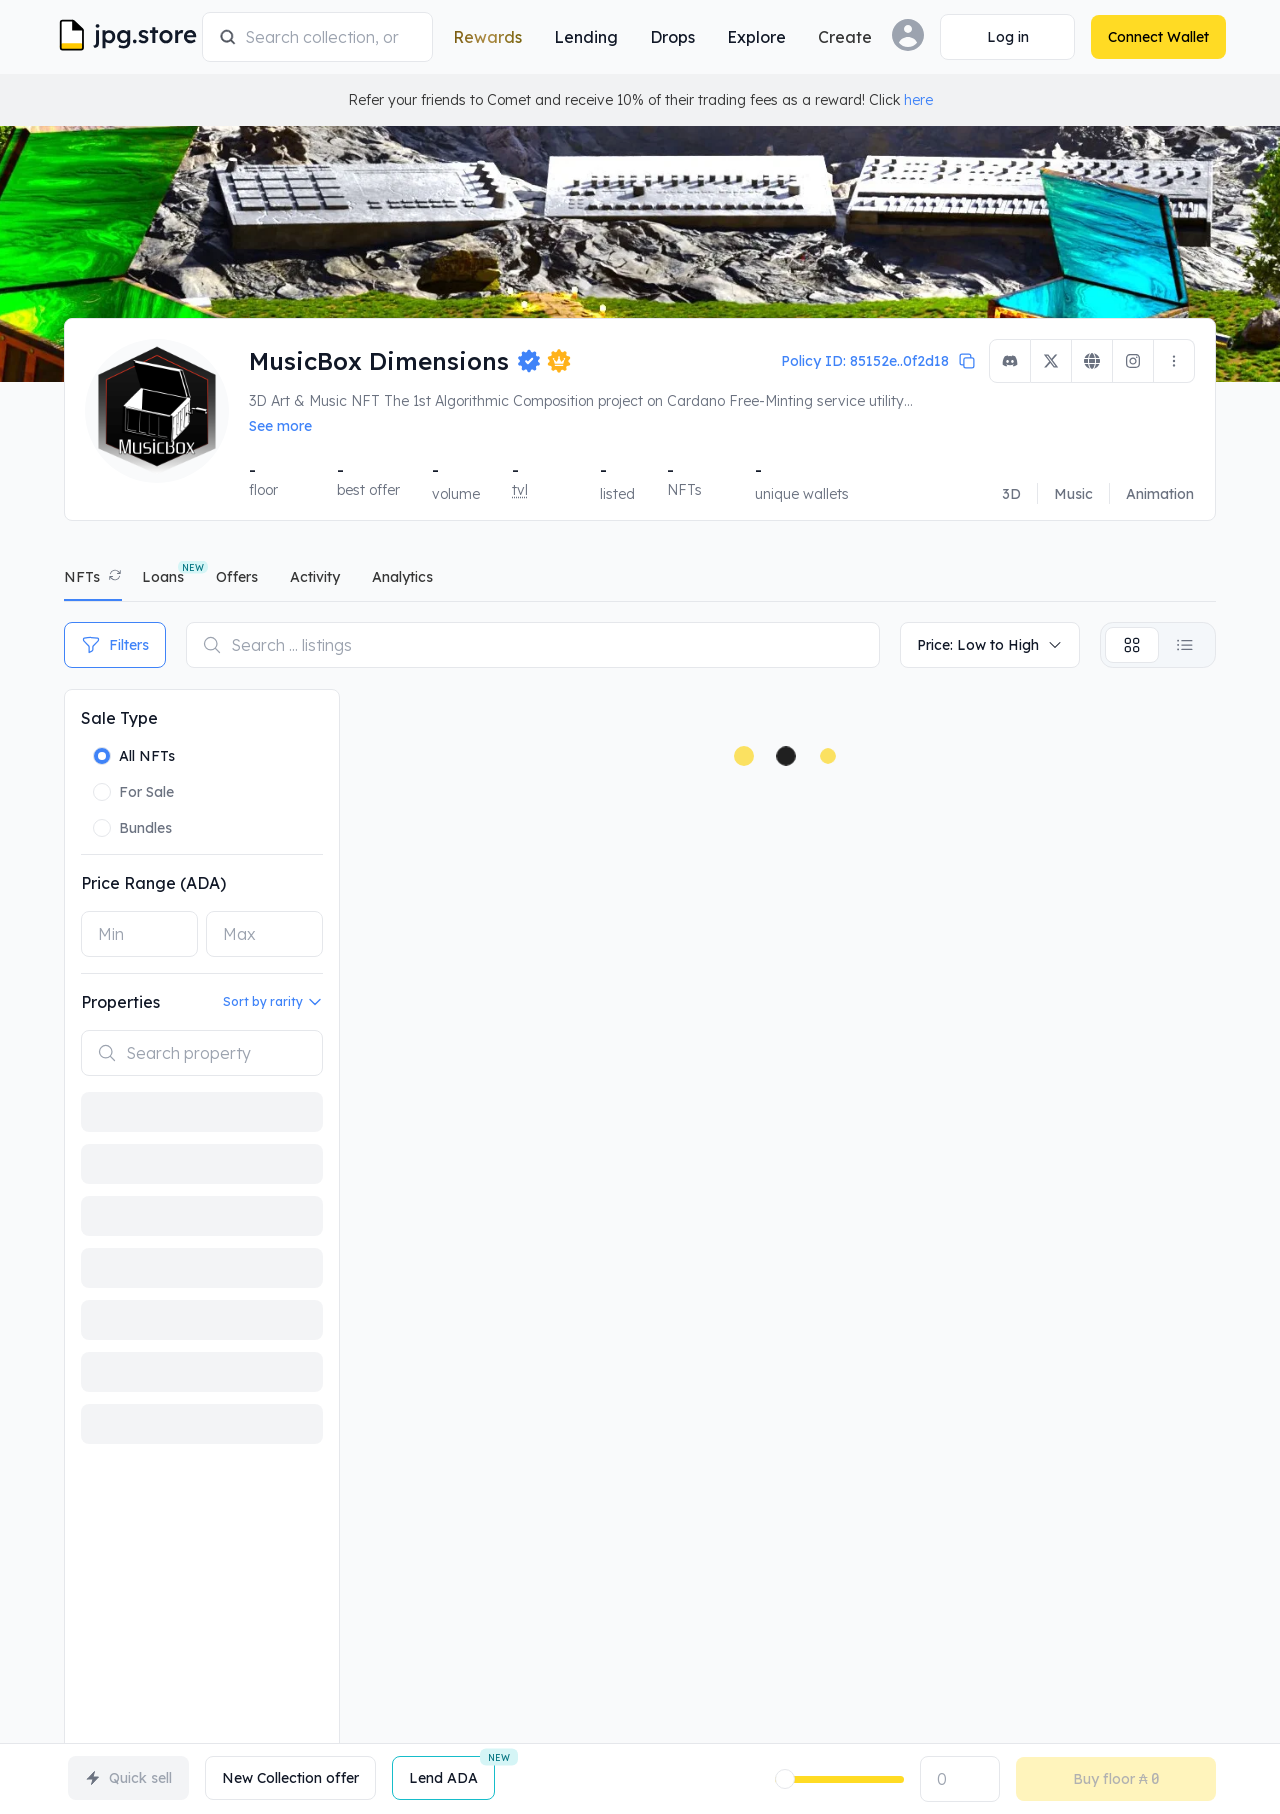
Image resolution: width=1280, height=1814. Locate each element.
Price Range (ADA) (153, 883)
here (918, 100)
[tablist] (640, 581)
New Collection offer (290, 1778)
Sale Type (119, 718)
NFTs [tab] (82, 577)
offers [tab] (237, 577)
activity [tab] (315, 577)
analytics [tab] (402, 577)
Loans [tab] (163, 577)
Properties (120, 1002)
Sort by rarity (273, 1002)
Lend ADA (452, 1771)
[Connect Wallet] (997, 37)
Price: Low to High (990, 645)
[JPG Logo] (130, 37)
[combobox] (327, 37)
